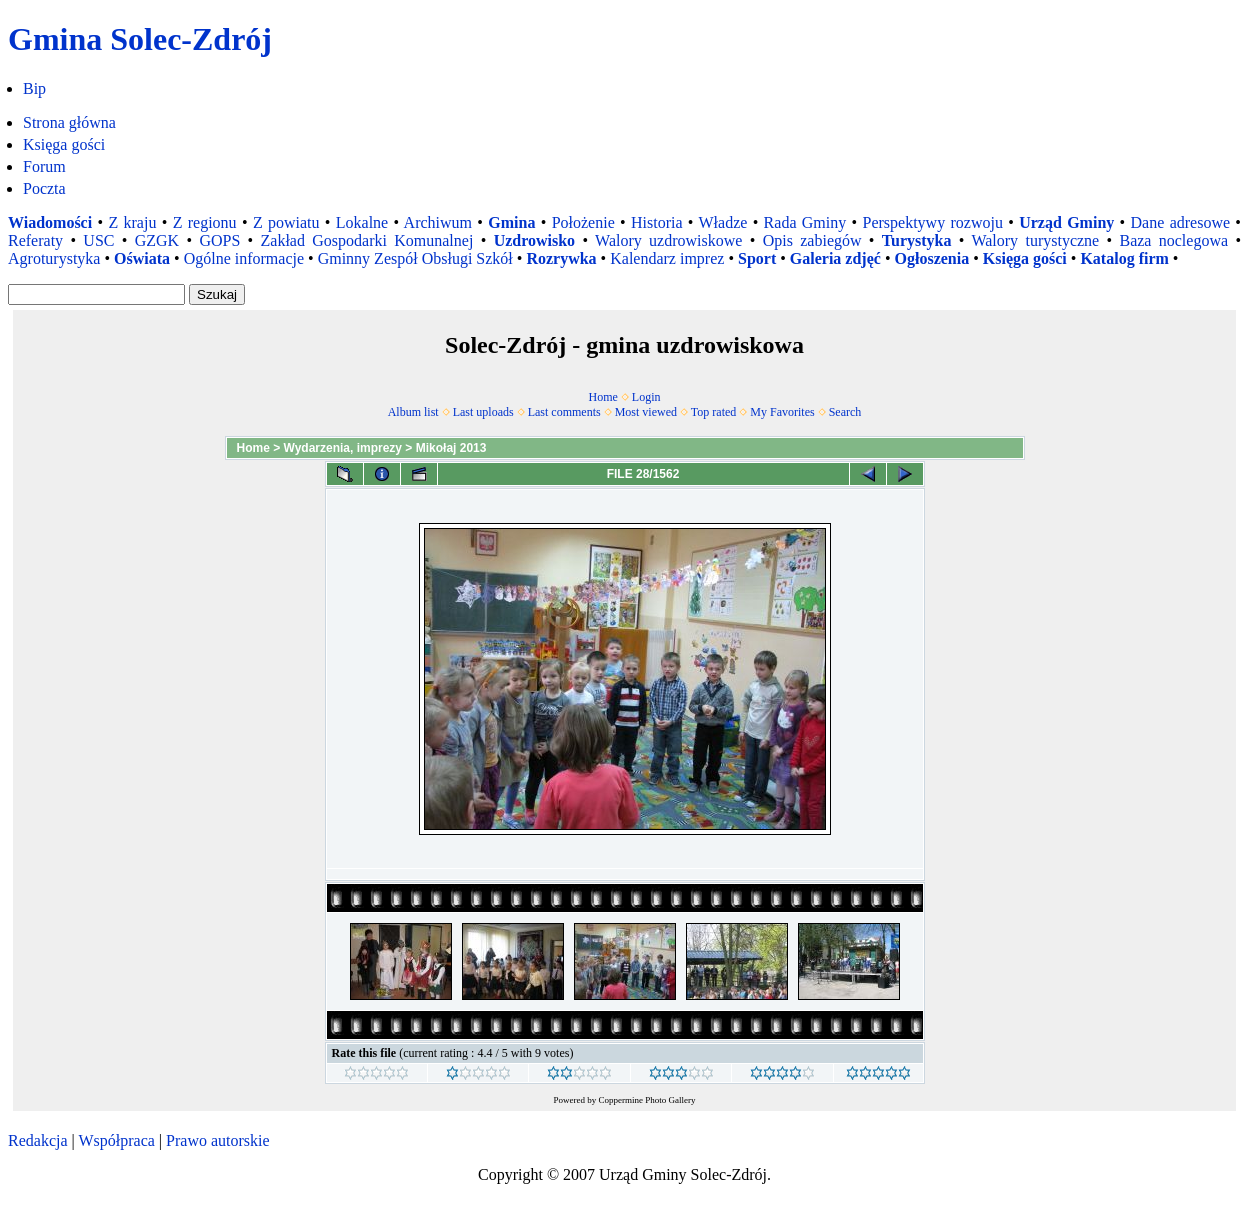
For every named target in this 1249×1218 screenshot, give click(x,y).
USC (98, 240)
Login (646, 397)
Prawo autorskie (218, 1140)
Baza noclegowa (1173, 240)
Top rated (713, 412)
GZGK (157, 240)
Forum (44, 166)
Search (845, 412)
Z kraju (132, 222)
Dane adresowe (1181, 222)
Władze (723, 222)
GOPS (219, 240)
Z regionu (205, 222)
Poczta (44, 188)
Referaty (35, 240)
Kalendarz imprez (667, 258)
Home (603, 397)
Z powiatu (286, 222)
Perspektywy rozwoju (933, 222)
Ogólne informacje (244, 258)
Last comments (564, 412)
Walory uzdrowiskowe (668, 240)
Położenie (583, 222)
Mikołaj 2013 (451, 448)
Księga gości (64, 144)
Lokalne (362, 222)
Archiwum (438, 222)
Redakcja (38, 1140)
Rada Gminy (805, 222)
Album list (413, 412)
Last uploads (483, 412)
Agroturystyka (54, 258)
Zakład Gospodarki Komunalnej (367, 240)
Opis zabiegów (812, 240)
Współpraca (116, 1140)
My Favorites (782, 412)
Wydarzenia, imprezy (343, 448)
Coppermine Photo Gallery (647, 1100)
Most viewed (646, 412)
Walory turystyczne (1035, 240)
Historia (657, 222)
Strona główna (69, 122)
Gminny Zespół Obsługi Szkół (415, 258)
